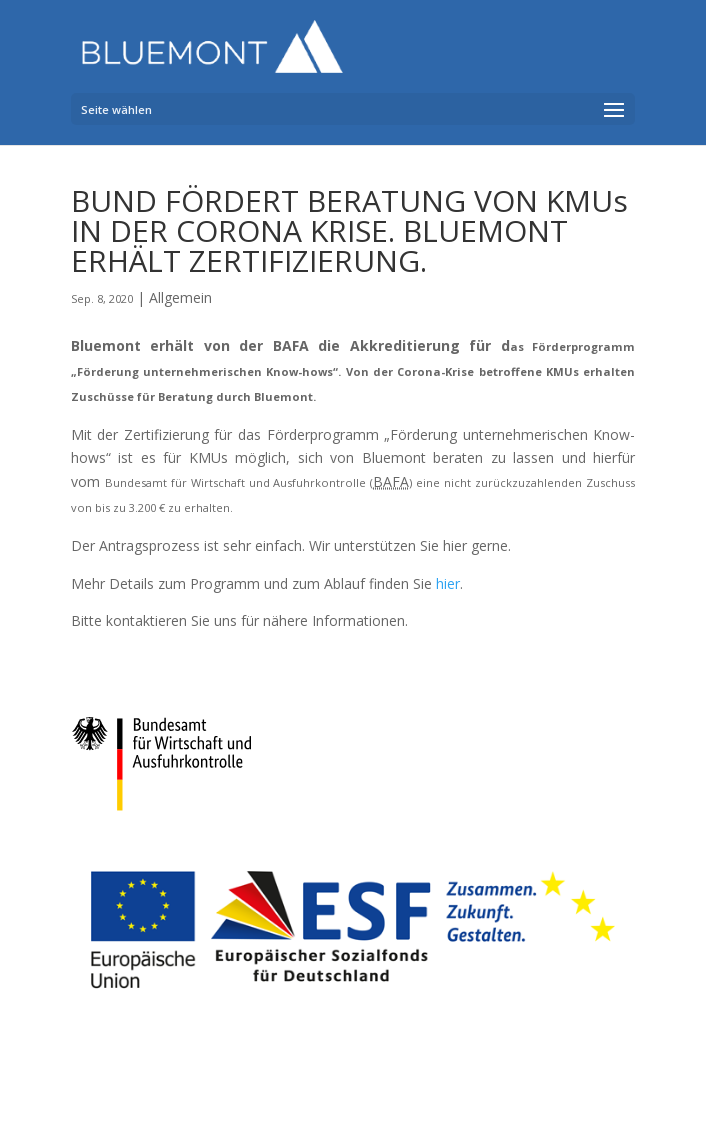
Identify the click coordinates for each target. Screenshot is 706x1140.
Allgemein (180, 297)
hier (448, 583)
